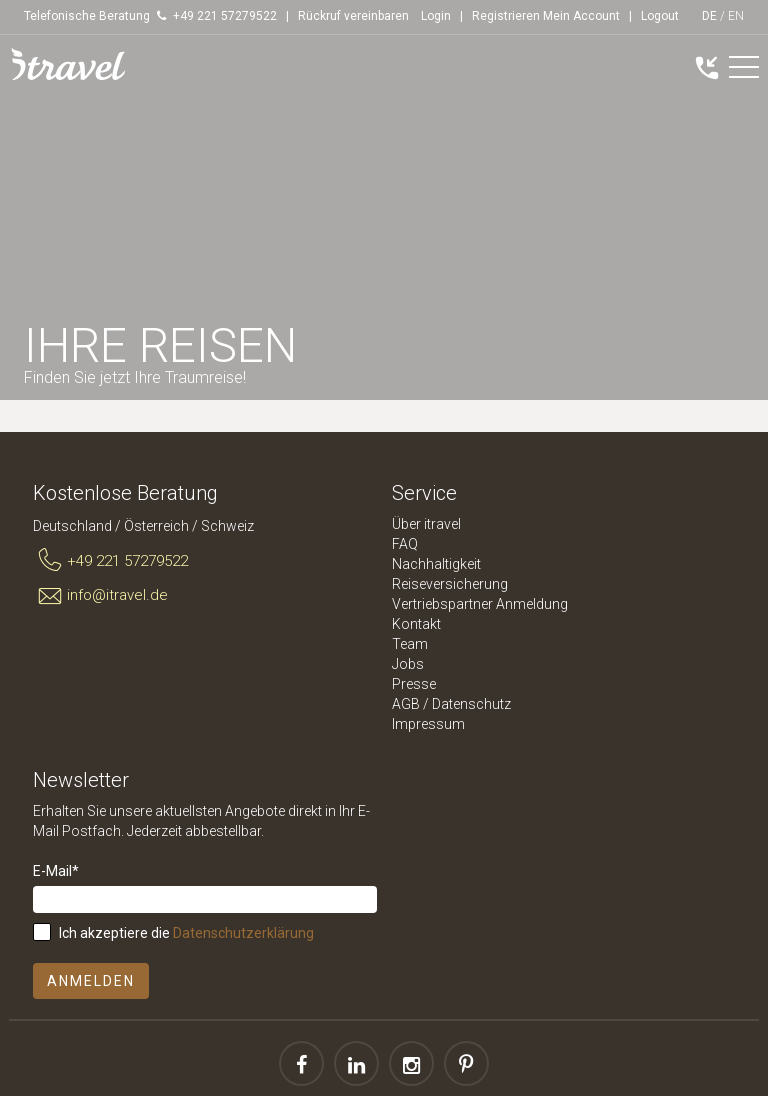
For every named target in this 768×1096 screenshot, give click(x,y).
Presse (414, 684)
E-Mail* (56, 871)
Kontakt (416, 624)
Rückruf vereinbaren (353, 16)
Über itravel (426, 524)
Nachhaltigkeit (436, 564)
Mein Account (581, 16)
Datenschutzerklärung (243, 933)
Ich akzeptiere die (186, 933)
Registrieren (506, 16)
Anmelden (91, 981)
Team (410, 644)
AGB (406, 704)
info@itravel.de (100, 596)
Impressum (428, 724)
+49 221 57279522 (110, 561)
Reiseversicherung (450, 584)
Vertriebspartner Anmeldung (480, 604)
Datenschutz (471, 704)
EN (736, 16)
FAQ (405, 544)
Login (436, 16)
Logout (660, 16)
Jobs (408, 664)
